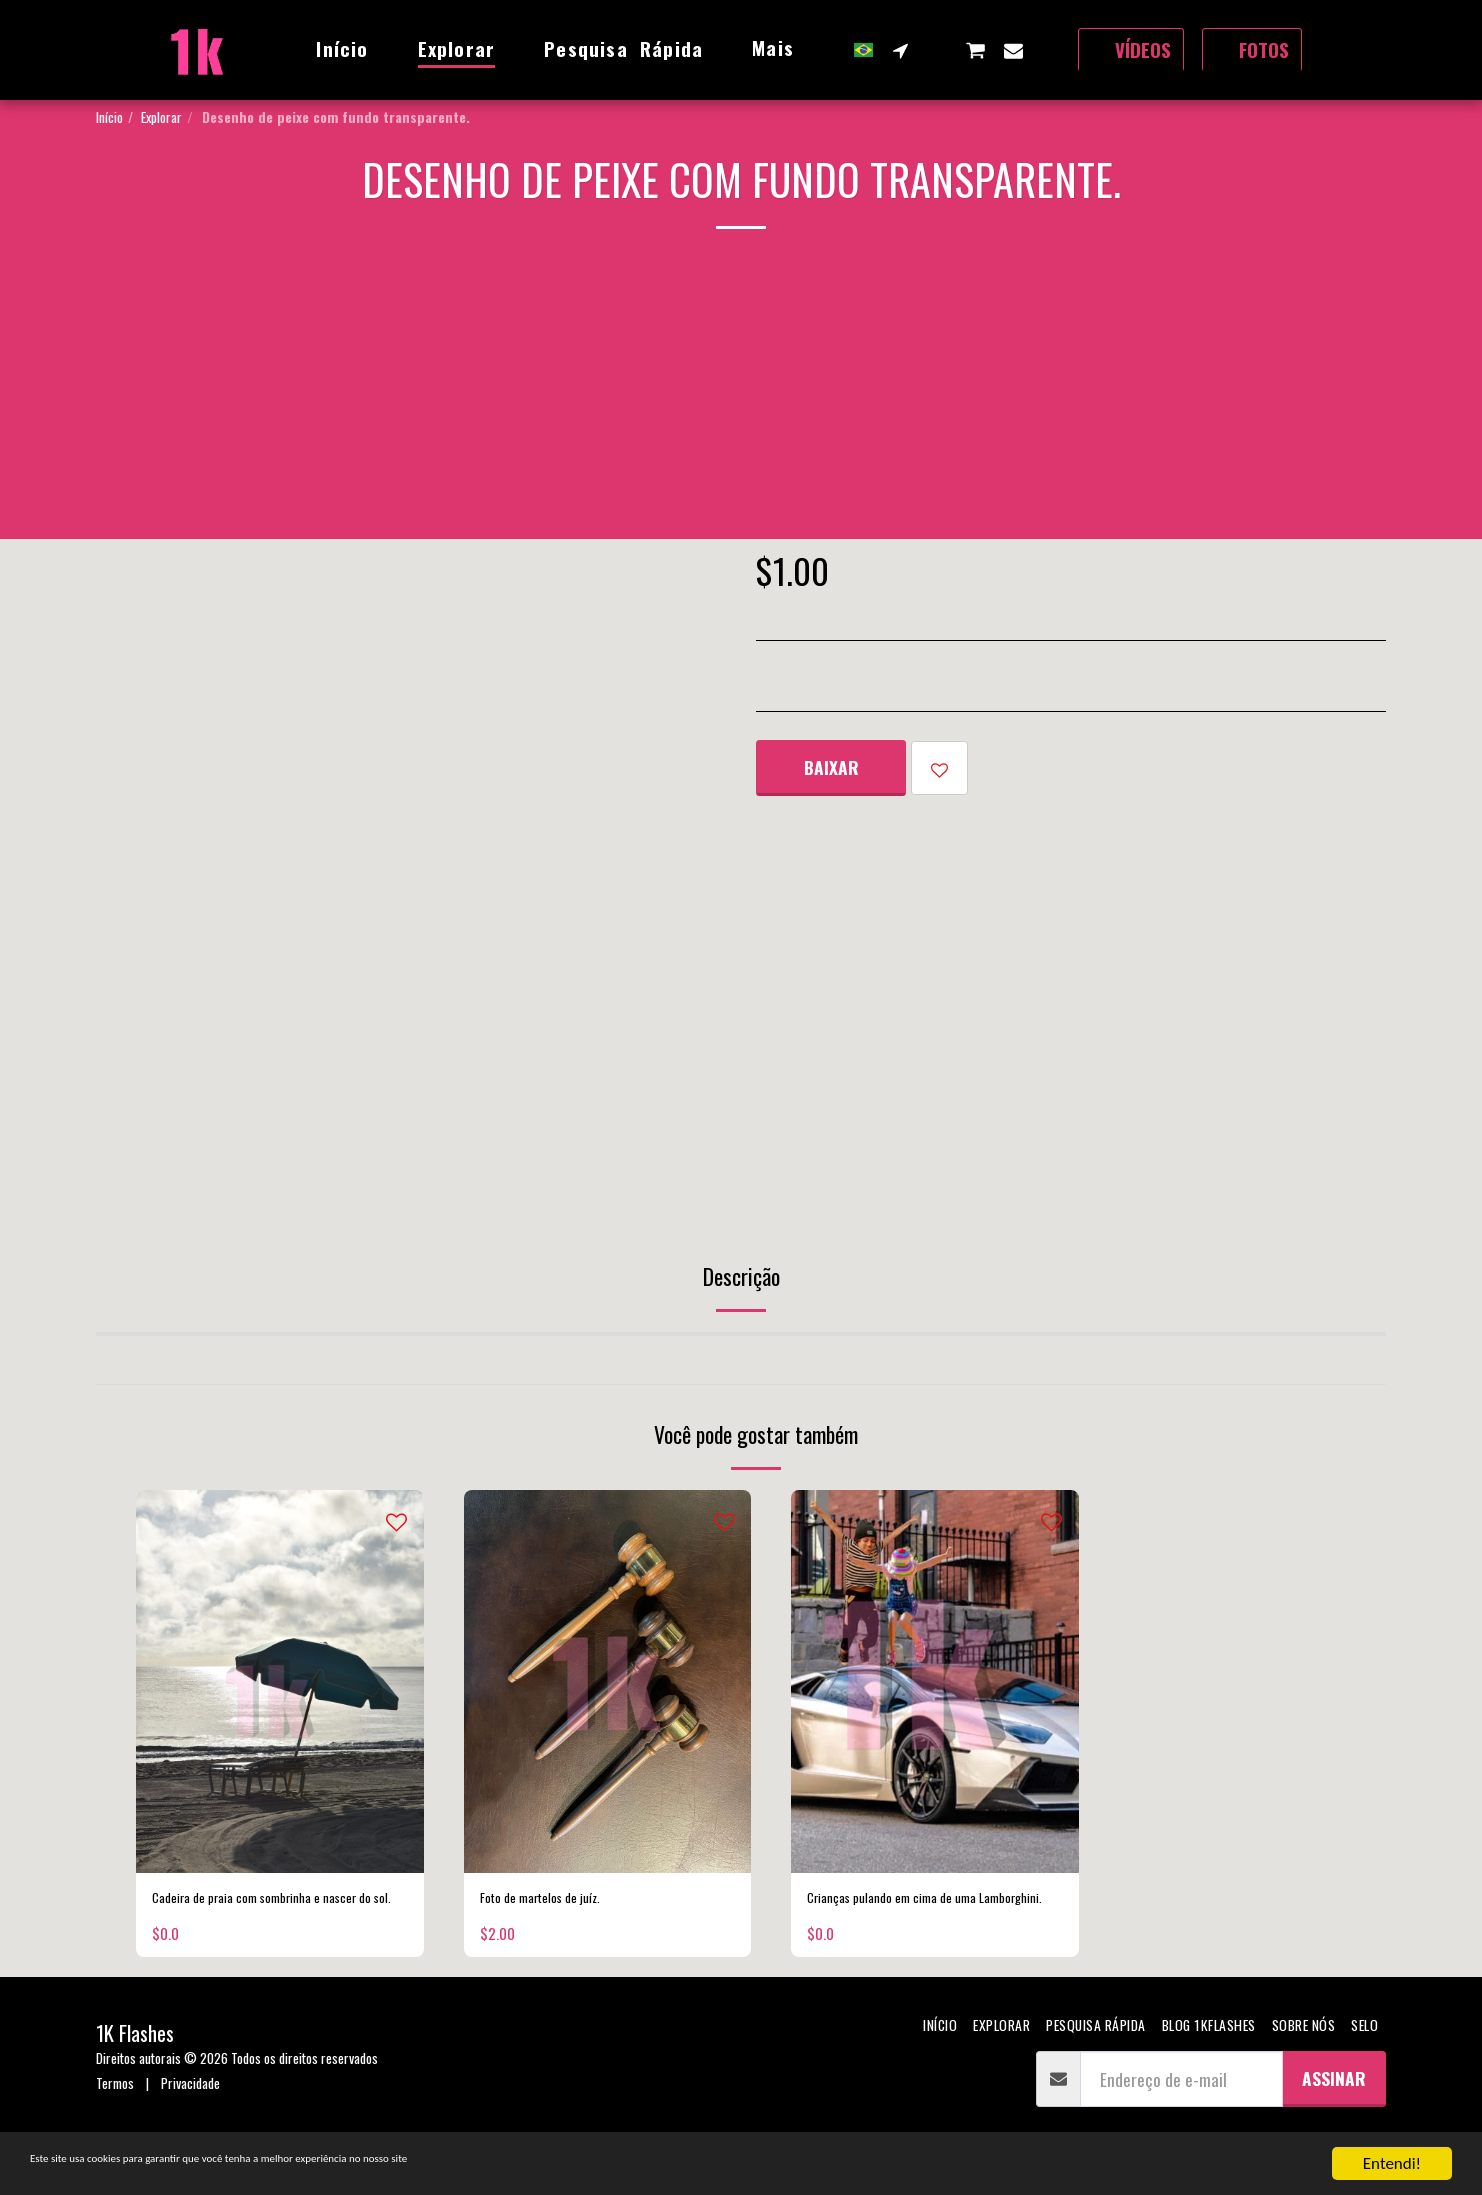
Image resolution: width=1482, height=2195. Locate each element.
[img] (280, 1681)
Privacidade (190, 2115)
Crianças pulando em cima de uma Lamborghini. (920, 1915)
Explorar (161, 116)
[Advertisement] (741, 399)
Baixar (831, 767)
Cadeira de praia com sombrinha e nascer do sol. (265, 1915)
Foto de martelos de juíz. (562, 1902)
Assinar (1334, 2111)
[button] (900, 50)
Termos (115, 2115)
